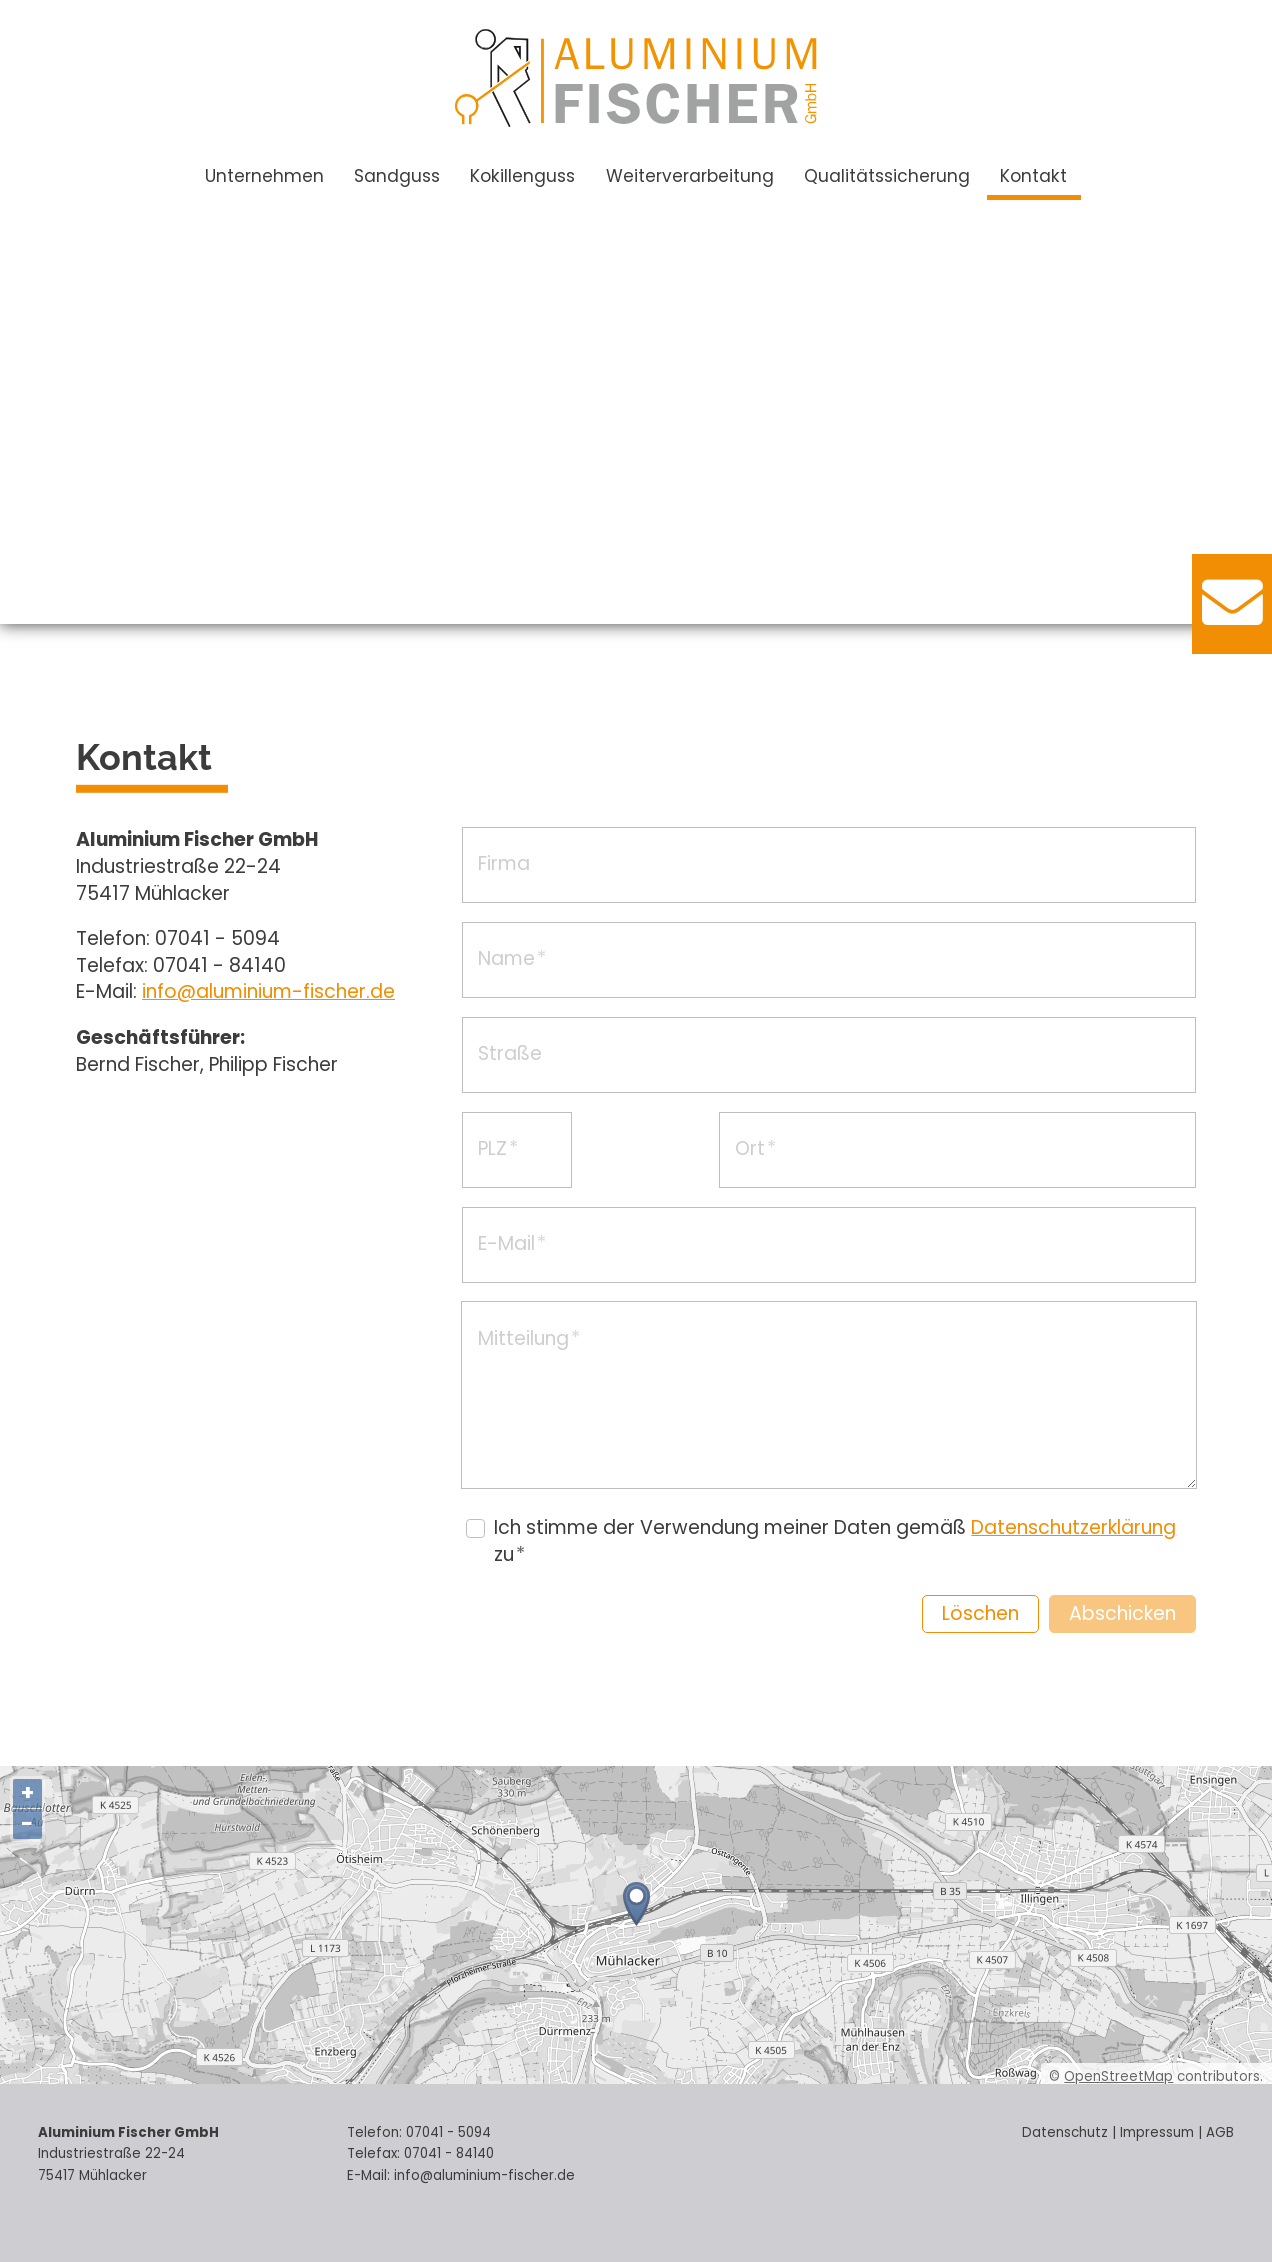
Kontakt (1033, 176)
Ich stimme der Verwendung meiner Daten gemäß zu (835, 1541)
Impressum (1157, 2132)
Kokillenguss (522, 176)
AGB (1220, 2132)
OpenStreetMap (1118, 2076)
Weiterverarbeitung (690, 176)
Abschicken (1122, 1613)
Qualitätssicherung (887, 176)
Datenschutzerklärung (1073, 1527)
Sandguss (397, 176)
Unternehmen (264, 176)
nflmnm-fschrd (268, 991)
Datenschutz (1065, 2132)
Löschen (980, 1613)
